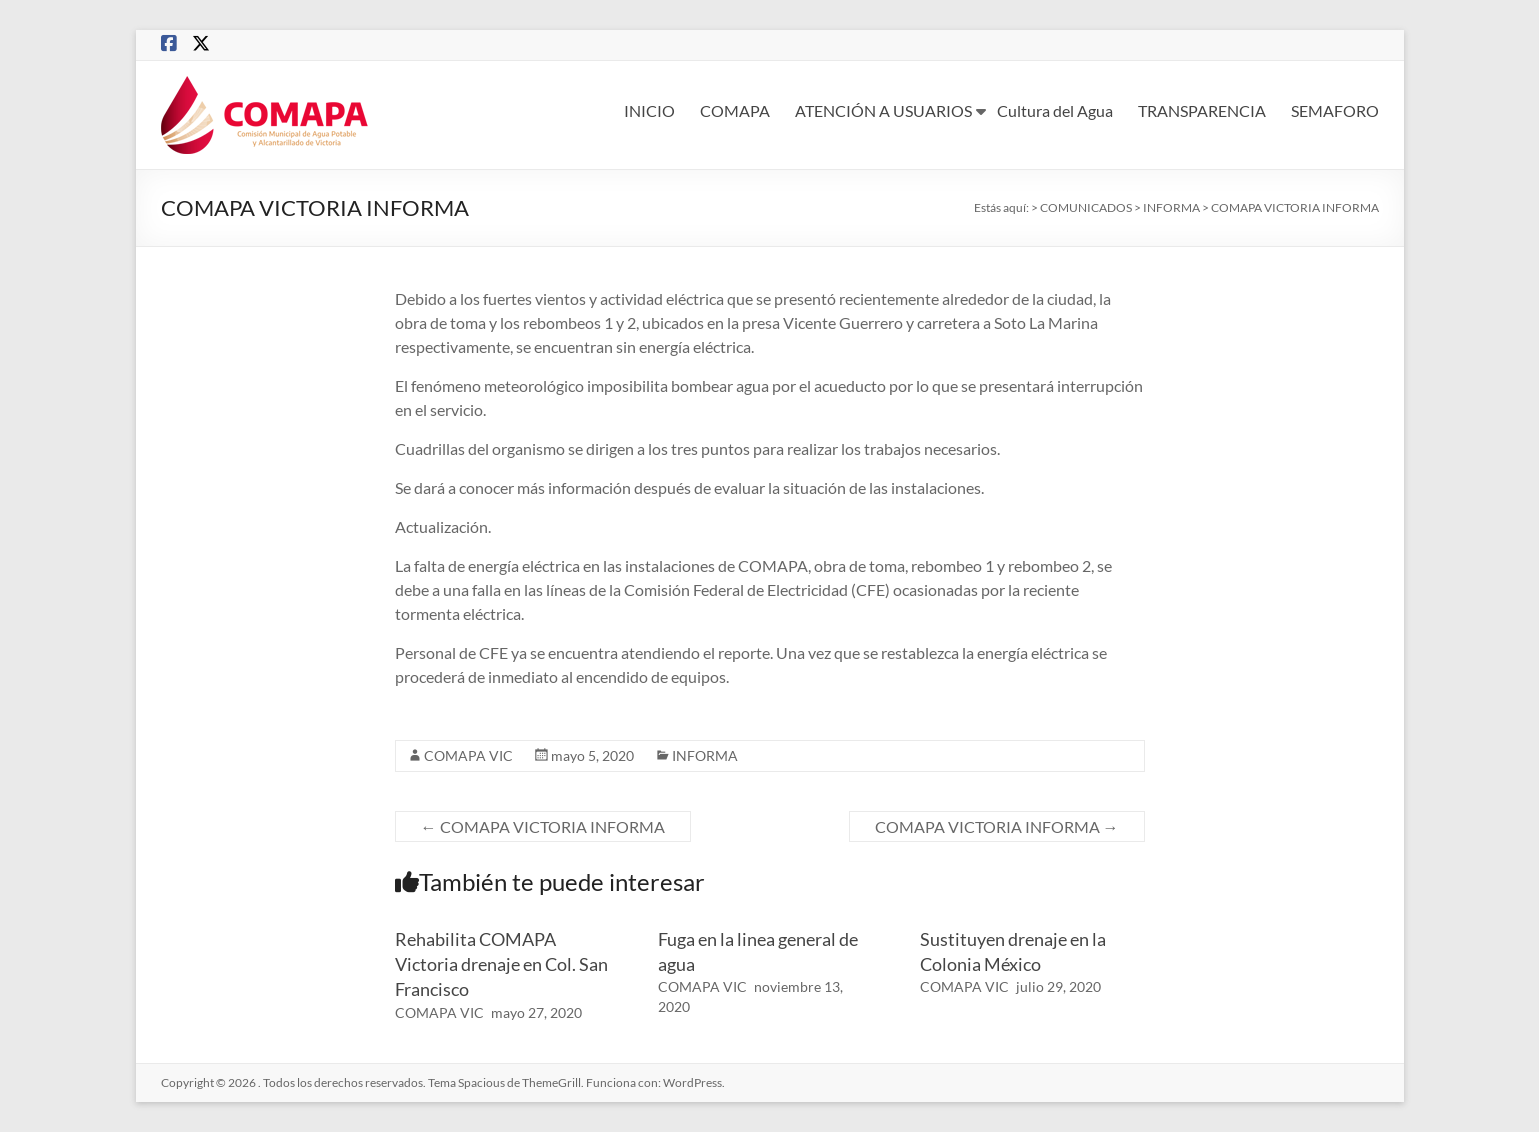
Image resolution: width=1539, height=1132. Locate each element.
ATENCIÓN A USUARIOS (883, 110)
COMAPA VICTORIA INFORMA (543, 826)
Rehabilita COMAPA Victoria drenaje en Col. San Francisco (501, 964)
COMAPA (735, 110)
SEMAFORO (1335, 110)
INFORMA (705, 755)
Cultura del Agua (1055, 110)
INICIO (649, 110)
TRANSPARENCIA (1202, 110)
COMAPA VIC (468, 755)
